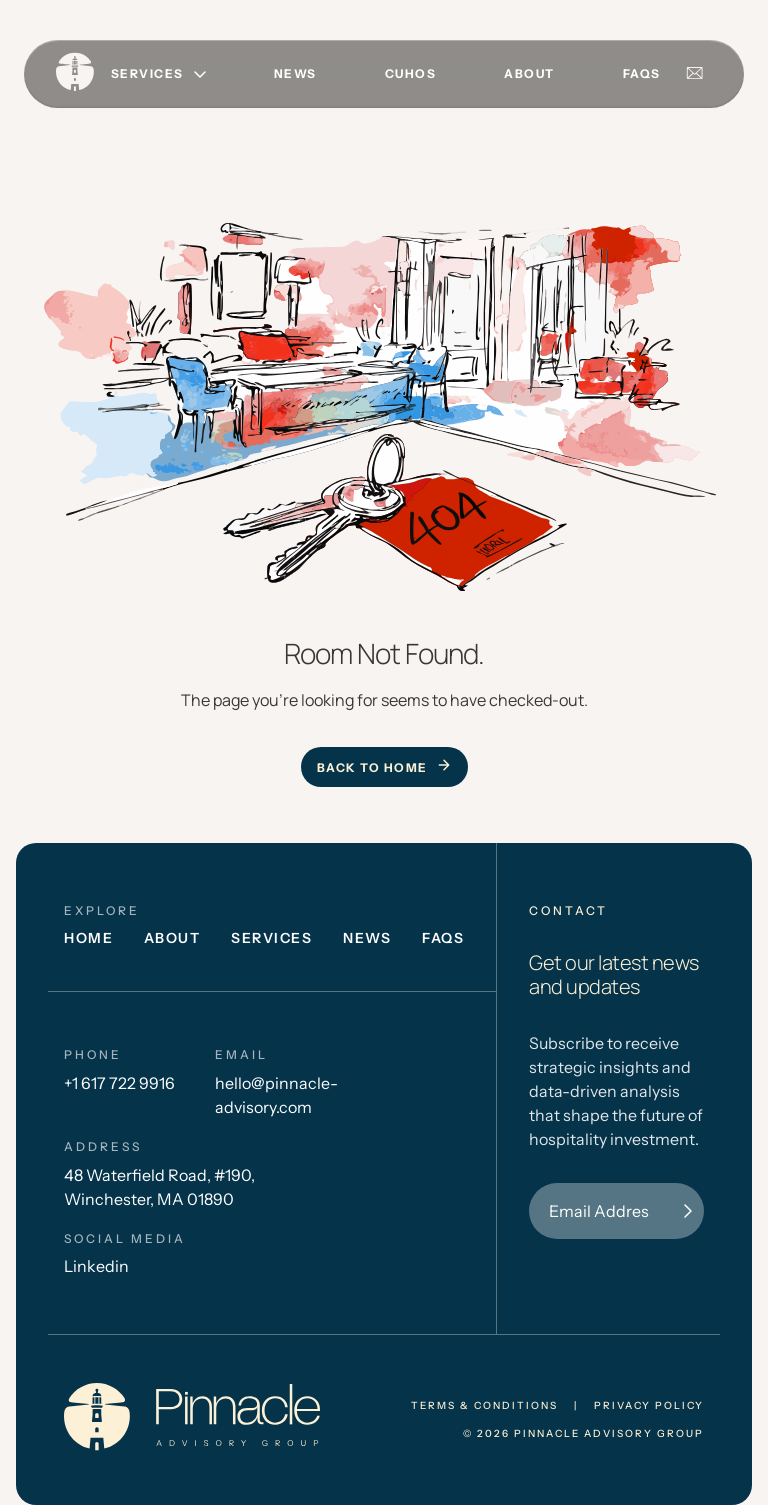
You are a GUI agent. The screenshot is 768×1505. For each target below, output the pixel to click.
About (529, 73)
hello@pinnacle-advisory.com (276, 1095)
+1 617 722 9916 (119, 1083)
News (295, 73)
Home (88, 938)
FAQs (642, 73)
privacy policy (649, 1406)
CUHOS (411, 73)
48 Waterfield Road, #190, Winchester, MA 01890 (159, 1187)
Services (271, 938)
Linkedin (96, 1266)
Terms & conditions (484, 1406)
